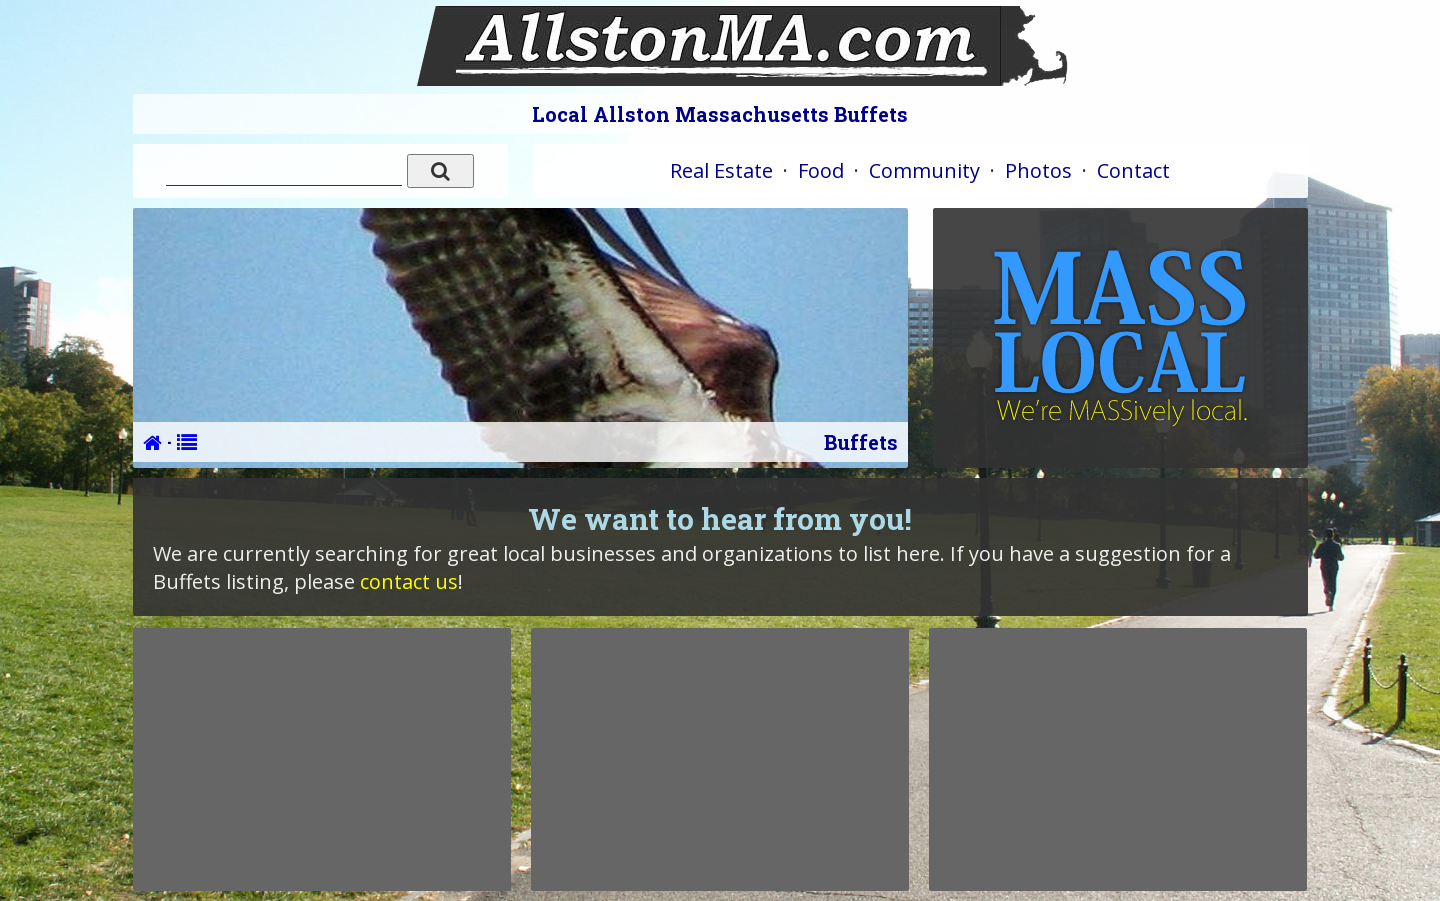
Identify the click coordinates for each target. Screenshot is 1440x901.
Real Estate (721, 170)
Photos (1038, 170)
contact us (409, 581)
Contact (1133, 170)
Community (924, 170)
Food (821, 170)
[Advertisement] (322, 759)
